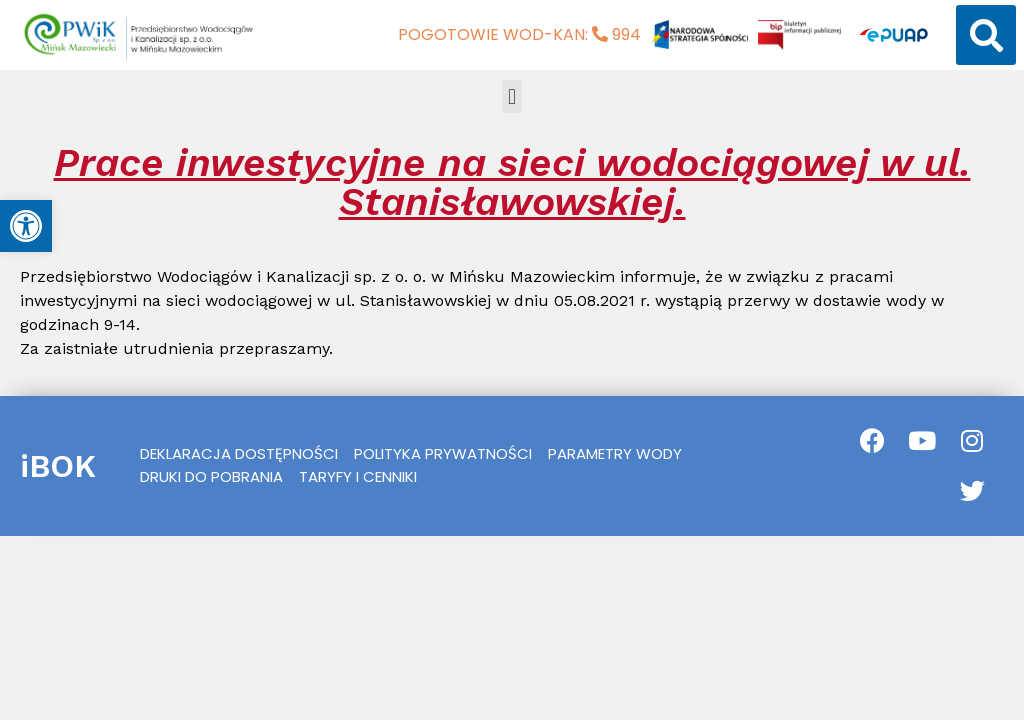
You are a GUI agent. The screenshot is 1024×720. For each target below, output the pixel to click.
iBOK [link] (58, 466)
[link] (26, 226)
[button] (986, 35)
